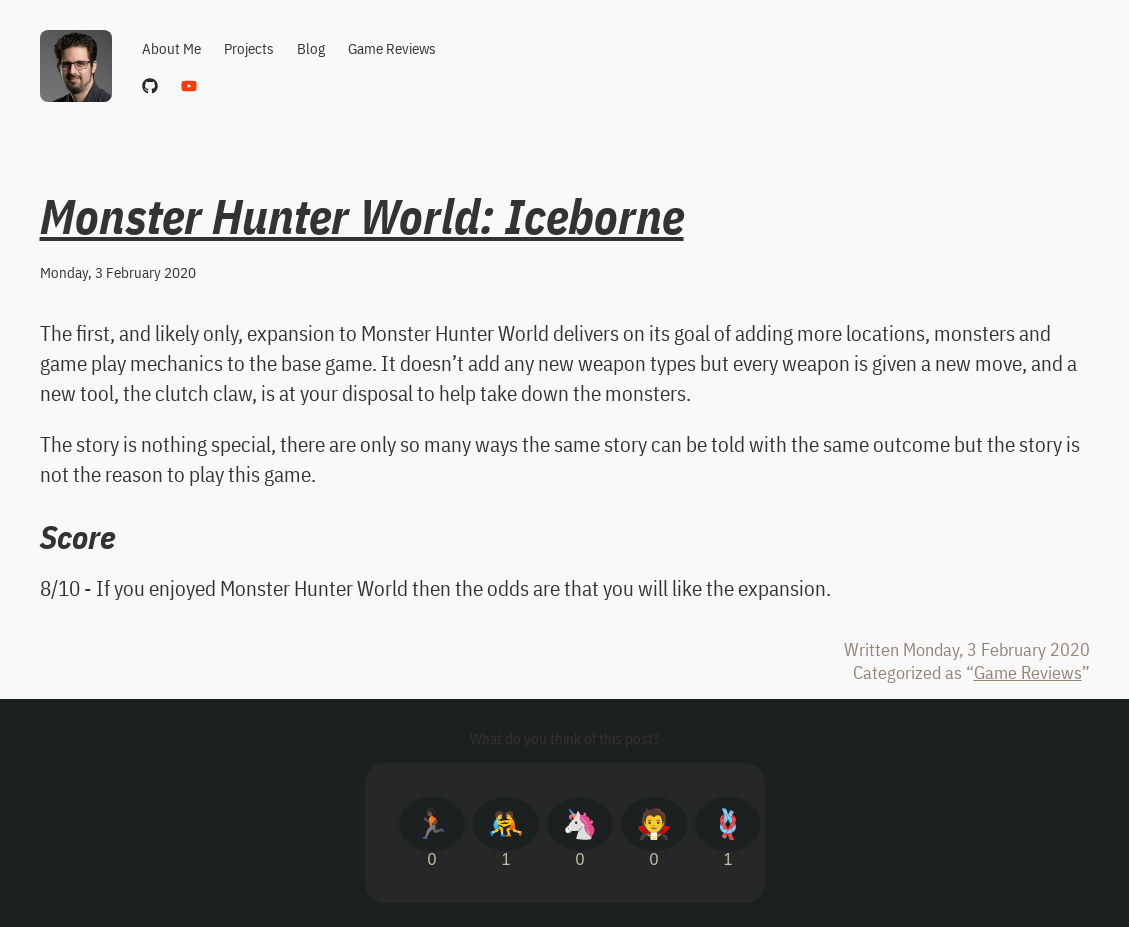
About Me (171, 48)
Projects (249, 48)
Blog (311, 48)
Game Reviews (392, 48)
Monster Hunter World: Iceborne (362, 216)
